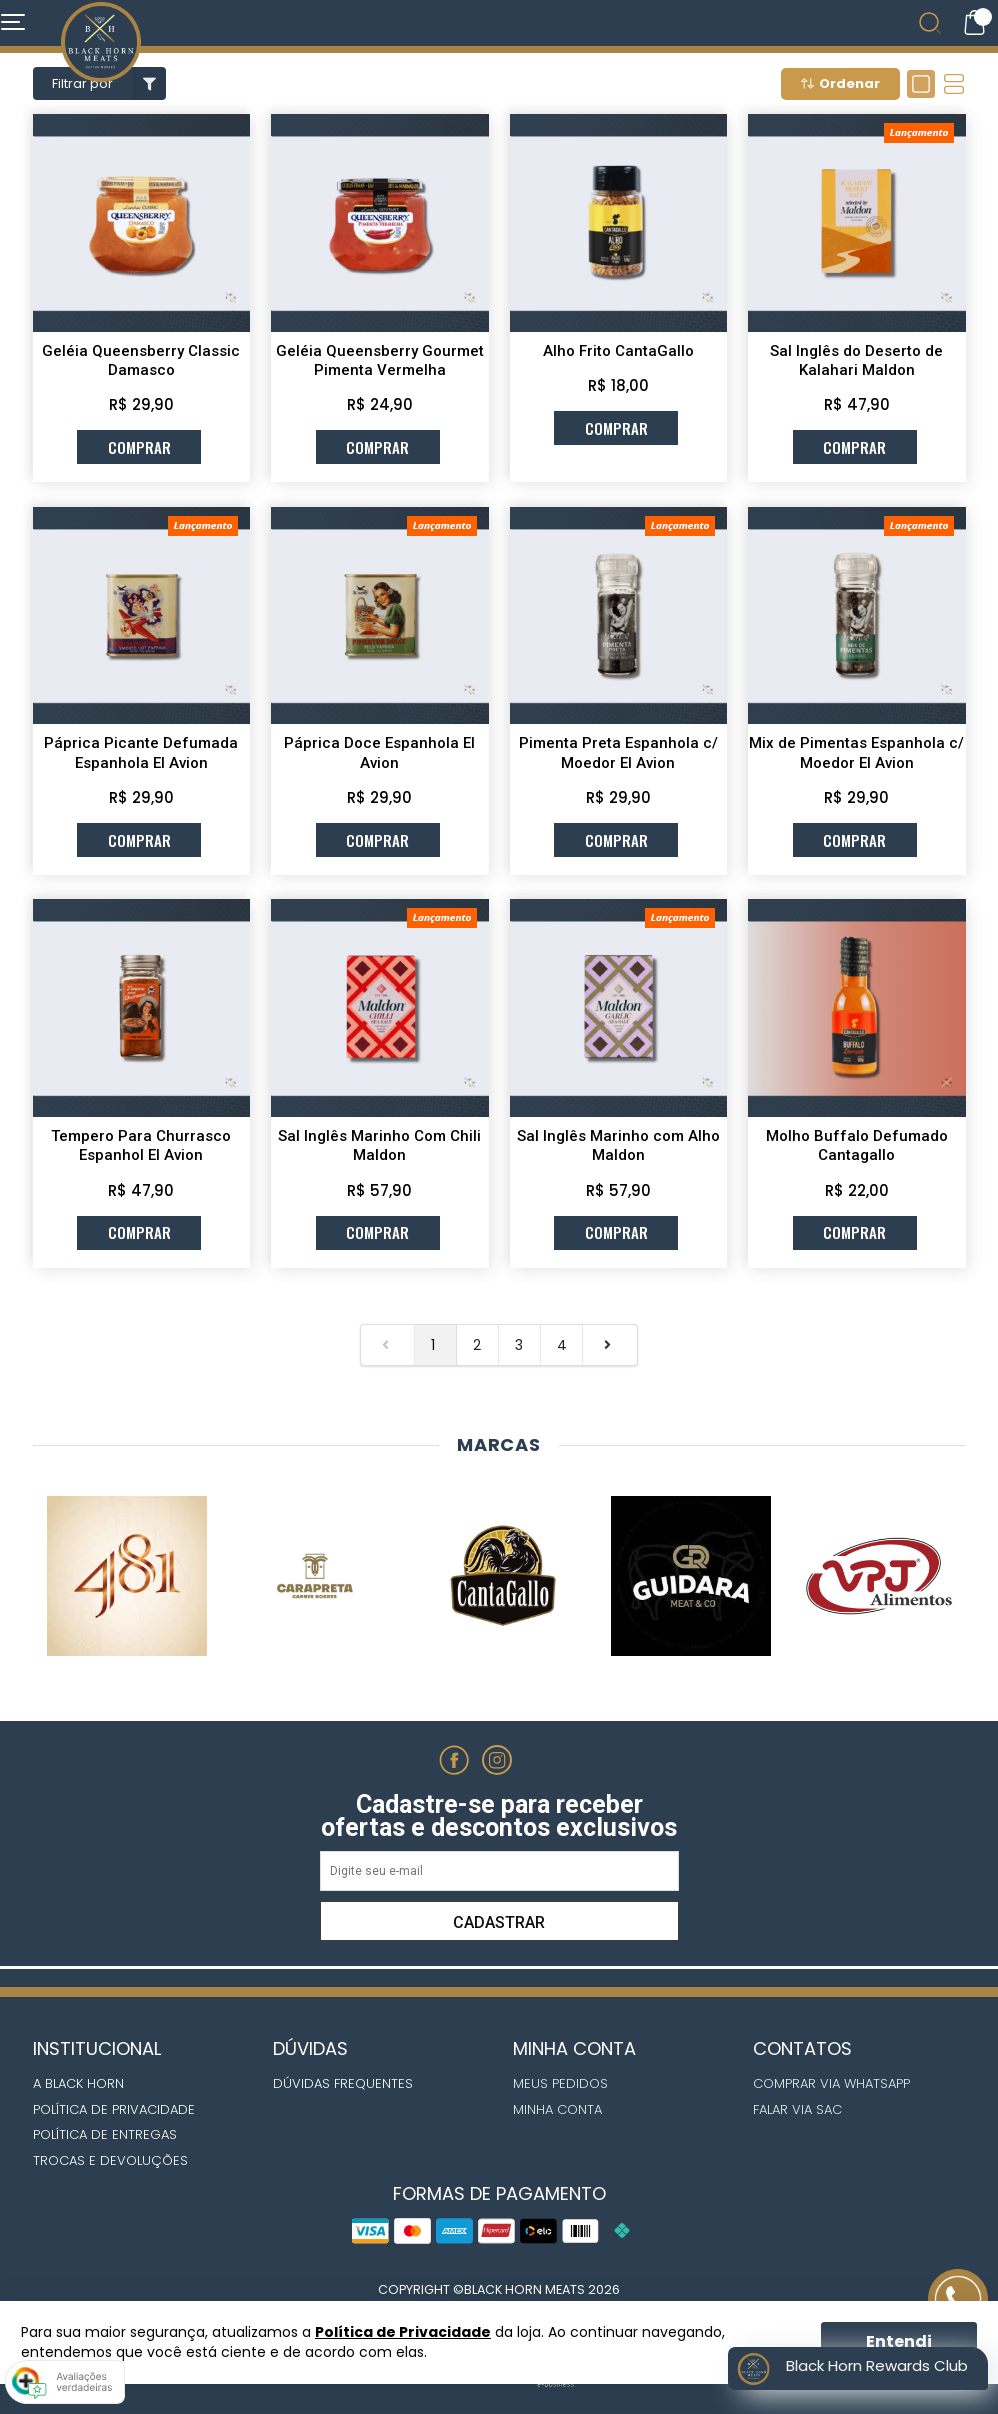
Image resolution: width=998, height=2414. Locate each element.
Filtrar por (109, 83)
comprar (139, 447)
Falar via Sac (797, 2109)
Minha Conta (557, 2109)
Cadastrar (499, 1922)
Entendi (899, 2341)
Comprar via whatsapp (831, 2083)
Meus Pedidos (560, 2083)
